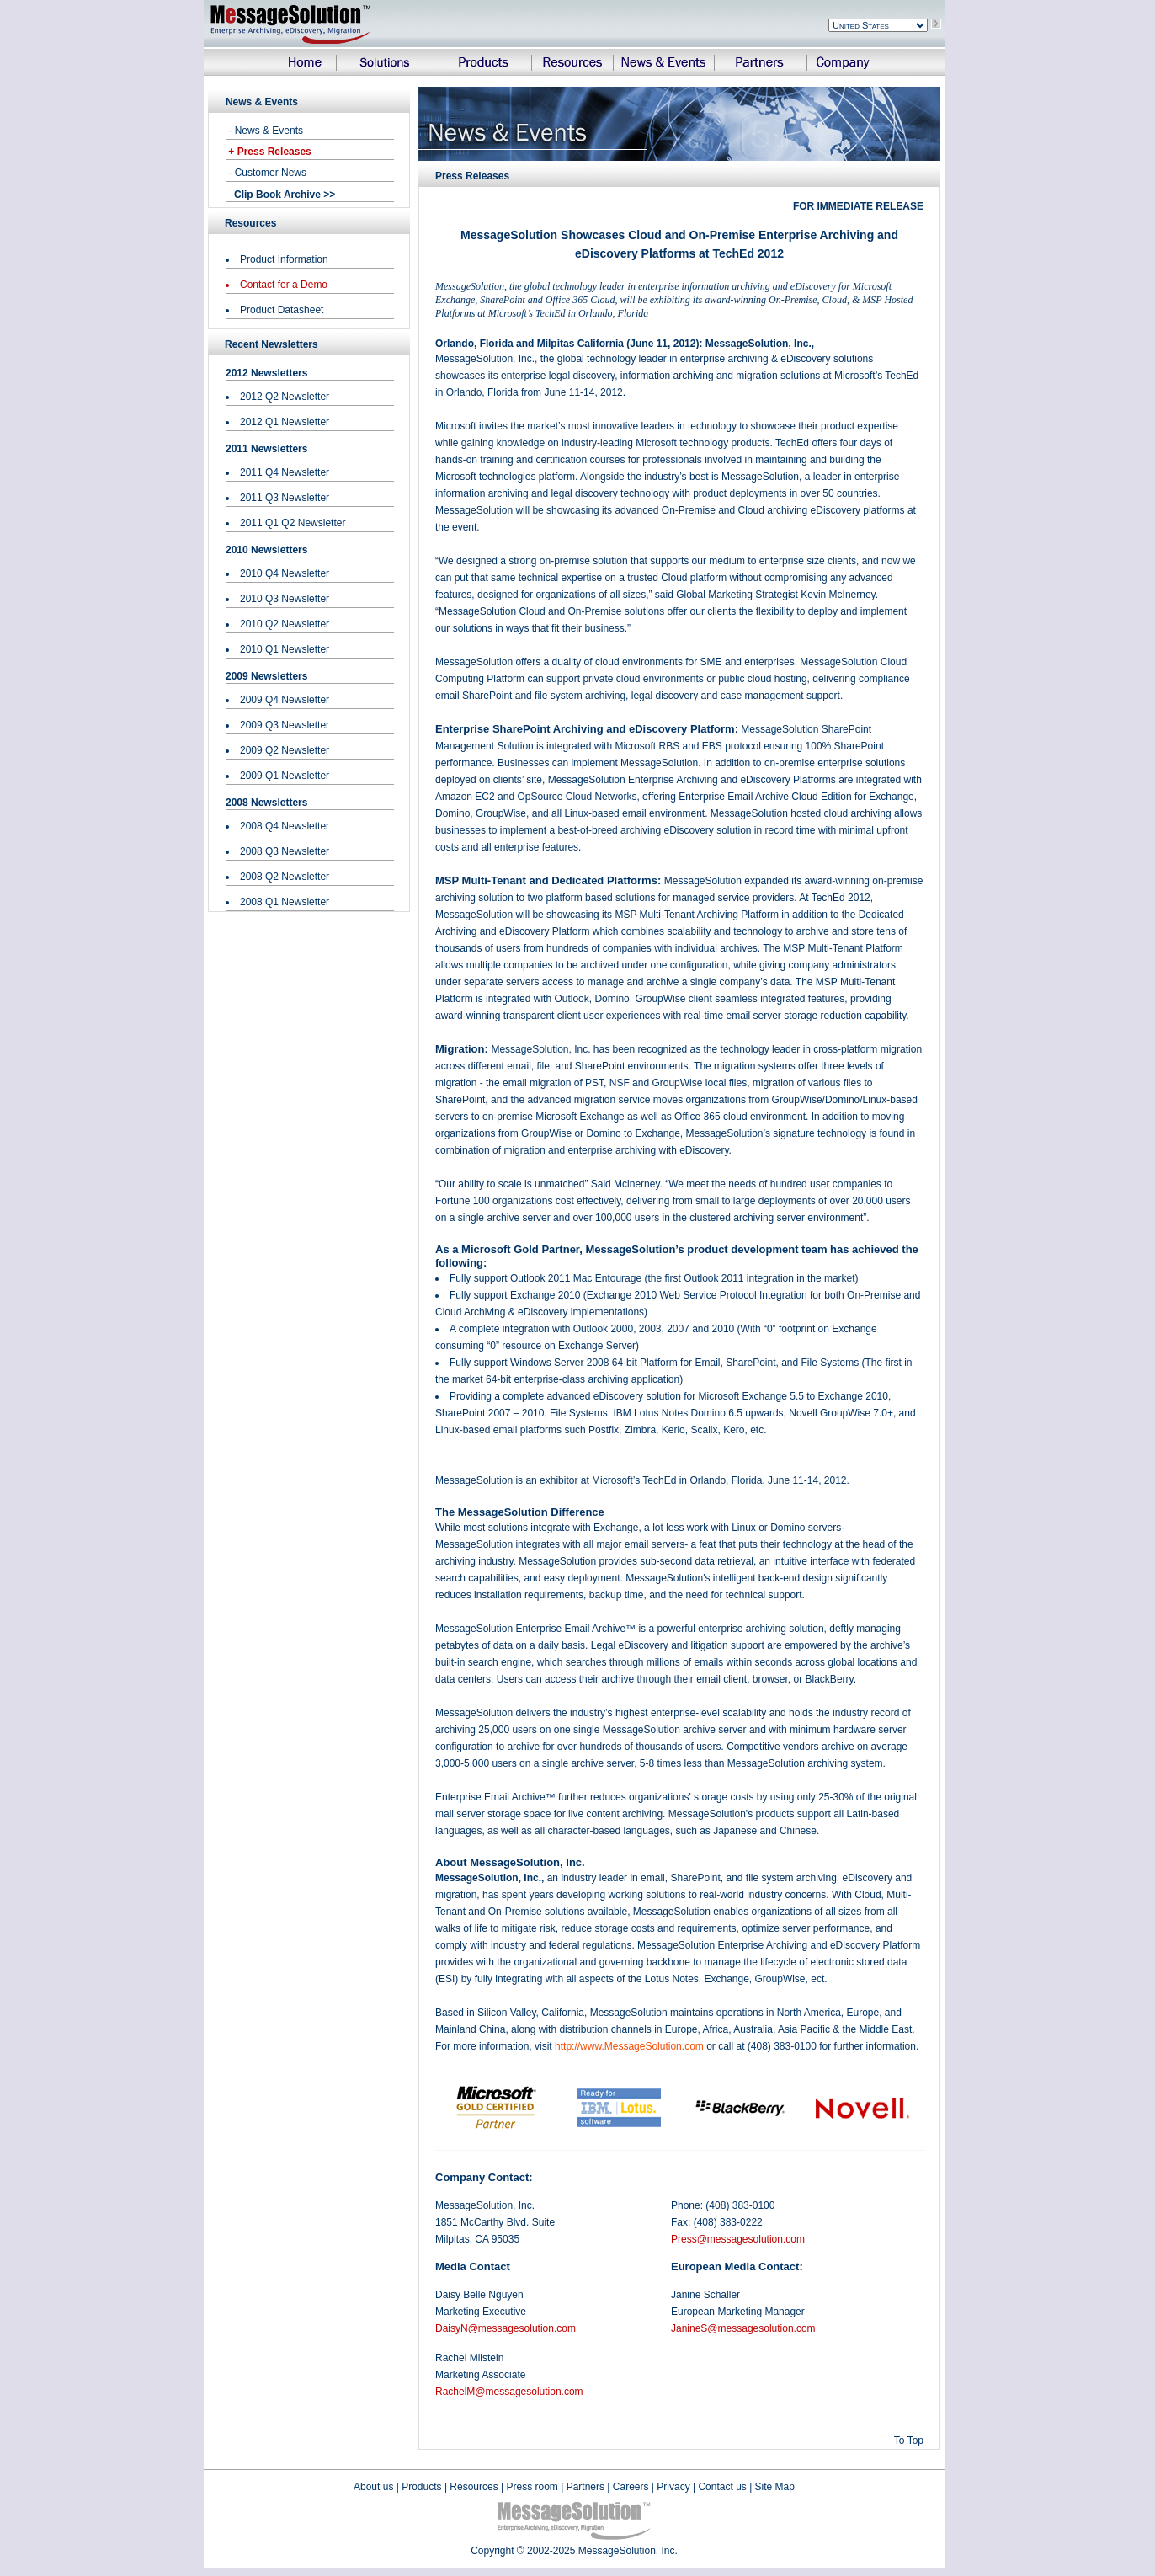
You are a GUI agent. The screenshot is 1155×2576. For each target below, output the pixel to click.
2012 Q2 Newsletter (284, 397)
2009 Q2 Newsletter (284, 750)
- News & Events (264, 130)
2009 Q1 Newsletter (284, 775)
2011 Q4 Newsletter (284, 472)
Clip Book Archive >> (284, 194)
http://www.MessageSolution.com (629, 2046)
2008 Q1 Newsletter (284, 902)
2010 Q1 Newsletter (284, 649)
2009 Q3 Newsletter (284, 725)
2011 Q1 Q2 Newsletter (292, 523)
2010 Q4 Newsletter (284, 573)
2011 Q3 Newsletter (284, 498)
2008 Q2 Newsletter (284, 877)
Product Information (284, 259)
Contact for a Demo (283, 285)
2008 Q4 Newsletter (284, 826)
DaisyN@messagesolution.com (505, 2328)
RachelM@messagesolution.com (509, 2391)
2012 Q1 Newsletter (284, 422)
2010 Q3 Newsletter (284, 599)
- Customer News (266, 173)
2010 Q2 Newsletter (284, 624)
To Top (908, 2440)
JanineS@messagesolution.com (743, 2328)
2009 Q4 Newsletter (284, 700)
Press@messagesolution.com (738, 2239)
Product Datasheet (281, 310)
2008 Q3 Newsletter (284, 851)
